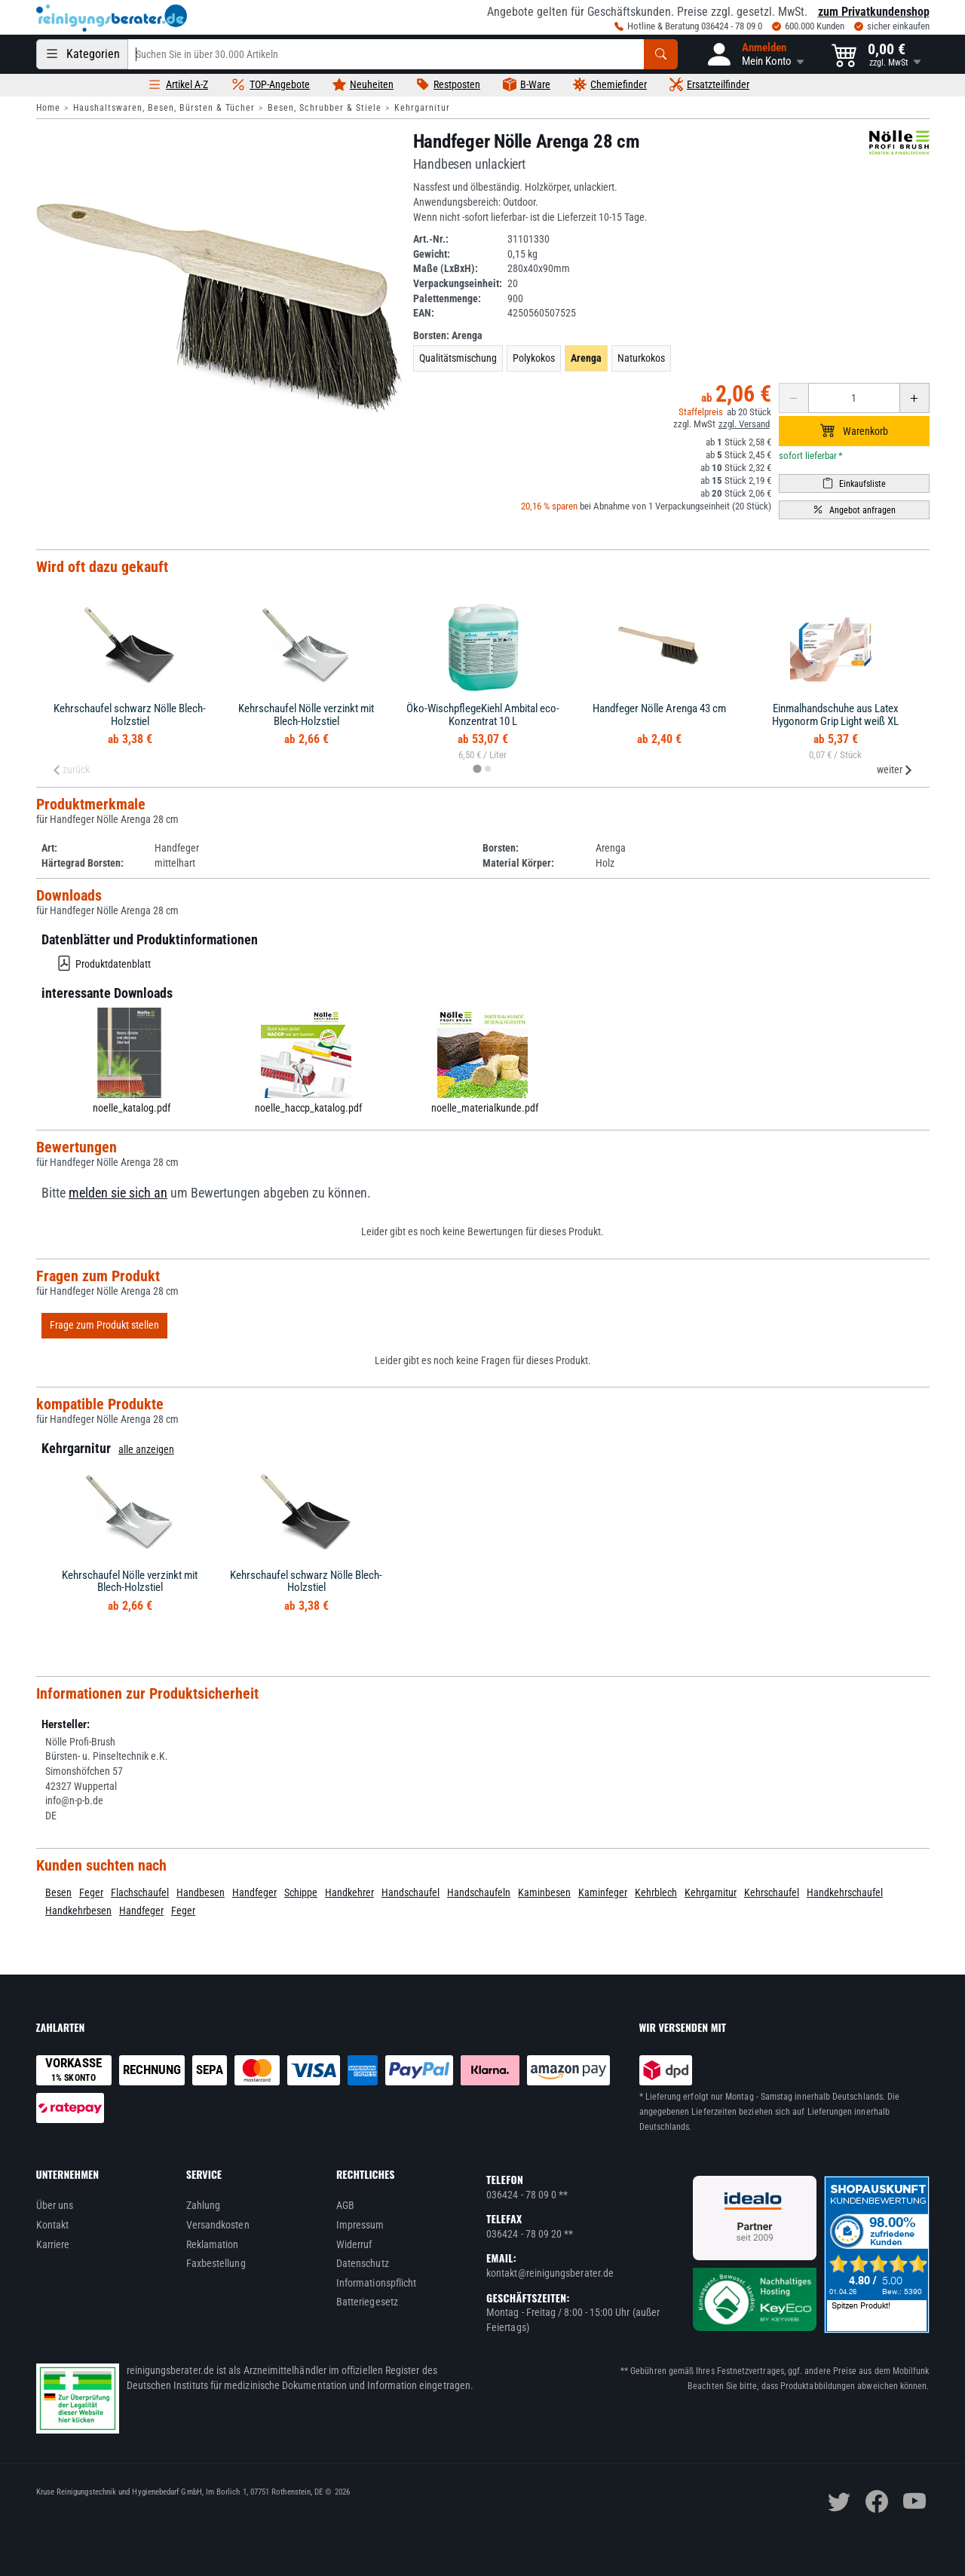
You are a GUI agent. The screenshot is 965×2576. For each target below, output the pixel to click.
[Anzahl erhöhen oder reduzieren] (854, 398)
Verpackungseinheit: (457, 283)
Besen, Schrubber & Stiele (324, 107)
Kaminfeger (602, 1892)
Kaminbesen (544, 1892)
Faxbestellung (216, 2263)
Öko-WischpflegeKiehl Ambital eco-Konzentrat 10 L (482, 715)
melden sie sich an (118, 1193)
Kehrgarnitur (422, 107)
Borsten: (447, 335)
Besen (58, 1892)
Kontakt (52, 2225)
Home (48, 107)
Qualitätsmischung (458, 358)
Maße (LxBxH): (445, 268)
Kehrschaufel (771, 1892)
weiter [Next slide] (895, 769)
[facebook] (877, 2501)
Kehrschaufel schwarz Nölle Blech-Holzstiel (130, 715)
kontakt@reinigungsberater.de (550, 2273)
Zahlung (203, 2205)
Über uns (55, 2205)
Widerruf (354, 2244)
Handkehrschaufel (845, 1892)
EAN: (423, 313)
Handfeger (254, 1892)
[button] (755, 54)
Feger (91, 1892)
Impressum (360, 2225)
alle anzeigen (146, 1449)
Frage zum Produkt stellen (104, 1325)
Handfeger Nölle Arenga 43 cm (659, 708)
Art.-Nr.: (431, 239)
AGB (345, 2205)
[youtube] (914, 2501)
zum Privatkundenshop (874, 12)
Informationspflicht (376, 2283)
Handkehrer (349, 1892)
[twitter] (839, 2501)
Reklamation (212, 2244)
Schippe (300, 1892)
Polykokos (534, 358)
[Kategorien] (82, 54)
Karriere (53, 2244)
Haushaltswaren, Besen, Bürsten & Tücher (164, 107)
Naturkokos (641, 358)
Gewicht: (431, 254)
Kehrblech (656, 1892)
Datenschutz (362, 2263)
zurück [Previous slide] (71, 769)
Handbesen (200, 1892)
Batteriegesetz (367, 2302)
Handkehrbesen (78, 1910)
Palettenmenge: (447, 298)
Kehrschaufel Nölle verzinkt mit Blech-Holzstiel (306, 715)
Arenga (586, 358)
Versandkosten (218, 2225)
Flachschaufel (140, 1892)
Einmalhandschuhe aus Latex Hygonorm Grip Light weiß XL (835, 715)
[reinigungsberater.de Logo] (111, 18)
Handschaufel (410, 1892)
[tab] (477, 769)
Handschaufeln (478, 1892)
